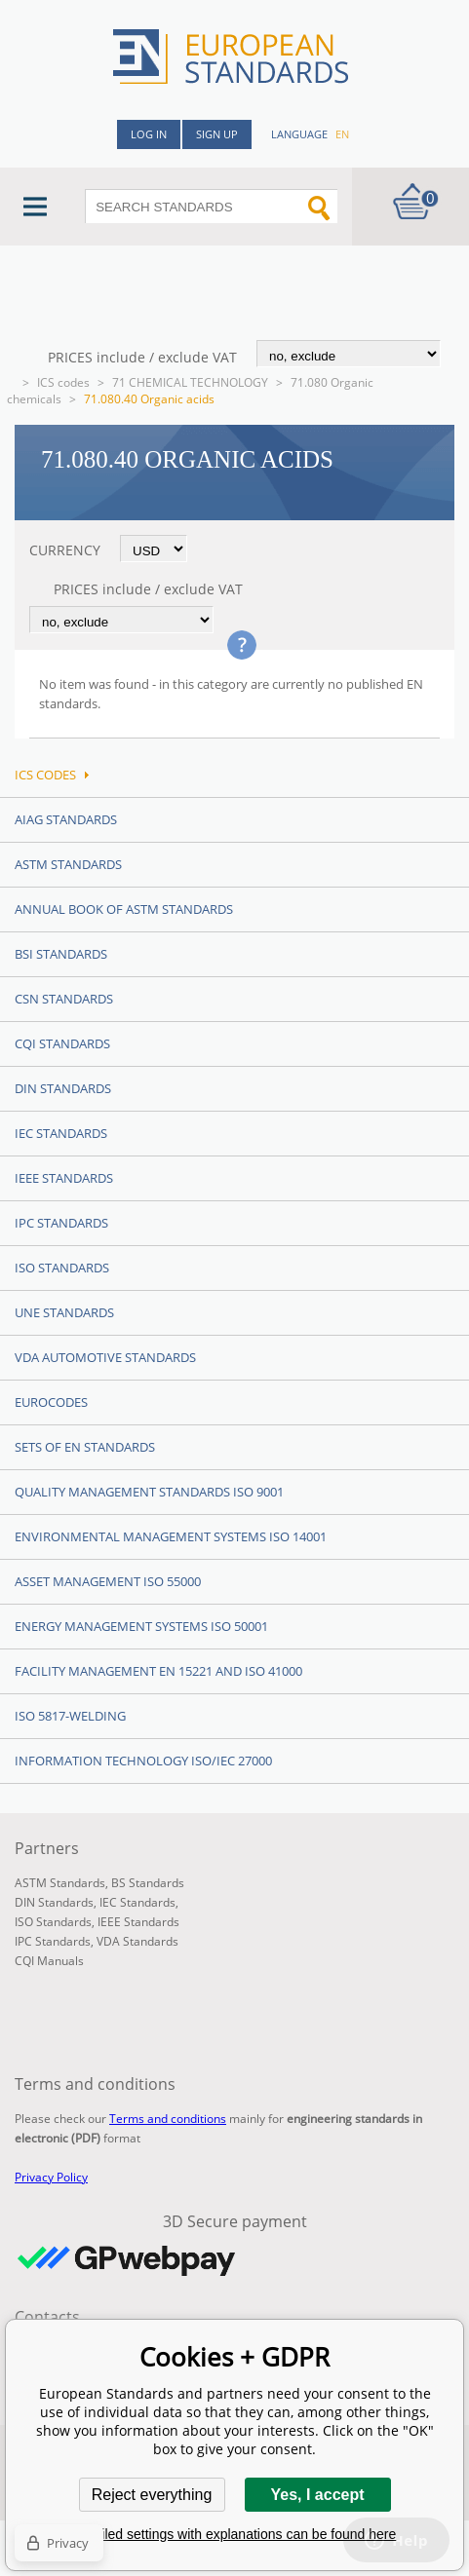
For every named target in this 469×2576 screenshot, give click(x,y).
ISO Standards (62, 1267)
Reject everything (152, 2494)
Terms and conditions (167, 2118)
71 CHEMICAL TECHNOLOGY (190, 382)
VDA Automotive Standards (105, 1357)
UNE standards (64, 1312)
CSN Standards (64, 998)
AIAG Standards (66, 819)
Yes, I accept (317, 2494)
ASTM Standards (68, 864)
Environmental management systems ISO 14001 (171, 1536)
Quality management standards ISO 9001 (149, 1491)
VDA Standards (137, 1941)
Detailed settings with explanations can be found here (235, 2534)
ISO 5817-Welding (70, 1715)
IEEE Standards (64, 1178)
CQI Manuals (49, 1960)
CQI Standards (62, 1043)
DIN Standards (63, 1088)
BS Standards (147, 1883)
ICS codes (63, 382)
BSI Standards (61, 954)
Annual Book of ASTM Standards (124, 909)
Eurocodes (51, 1402)
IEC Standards (61, 1133)
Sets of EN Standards (85, 1447)
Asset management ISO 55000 (108, 1581)
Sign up (217, 134)
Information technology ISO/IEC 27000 (143, 1760)
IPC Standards (61, 1222)
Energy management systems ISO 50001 (141, 1626)
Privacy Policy (51, 2177)
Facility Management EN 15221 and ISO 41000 (158, 1671)
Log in (149, 134)
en (342, 134)
